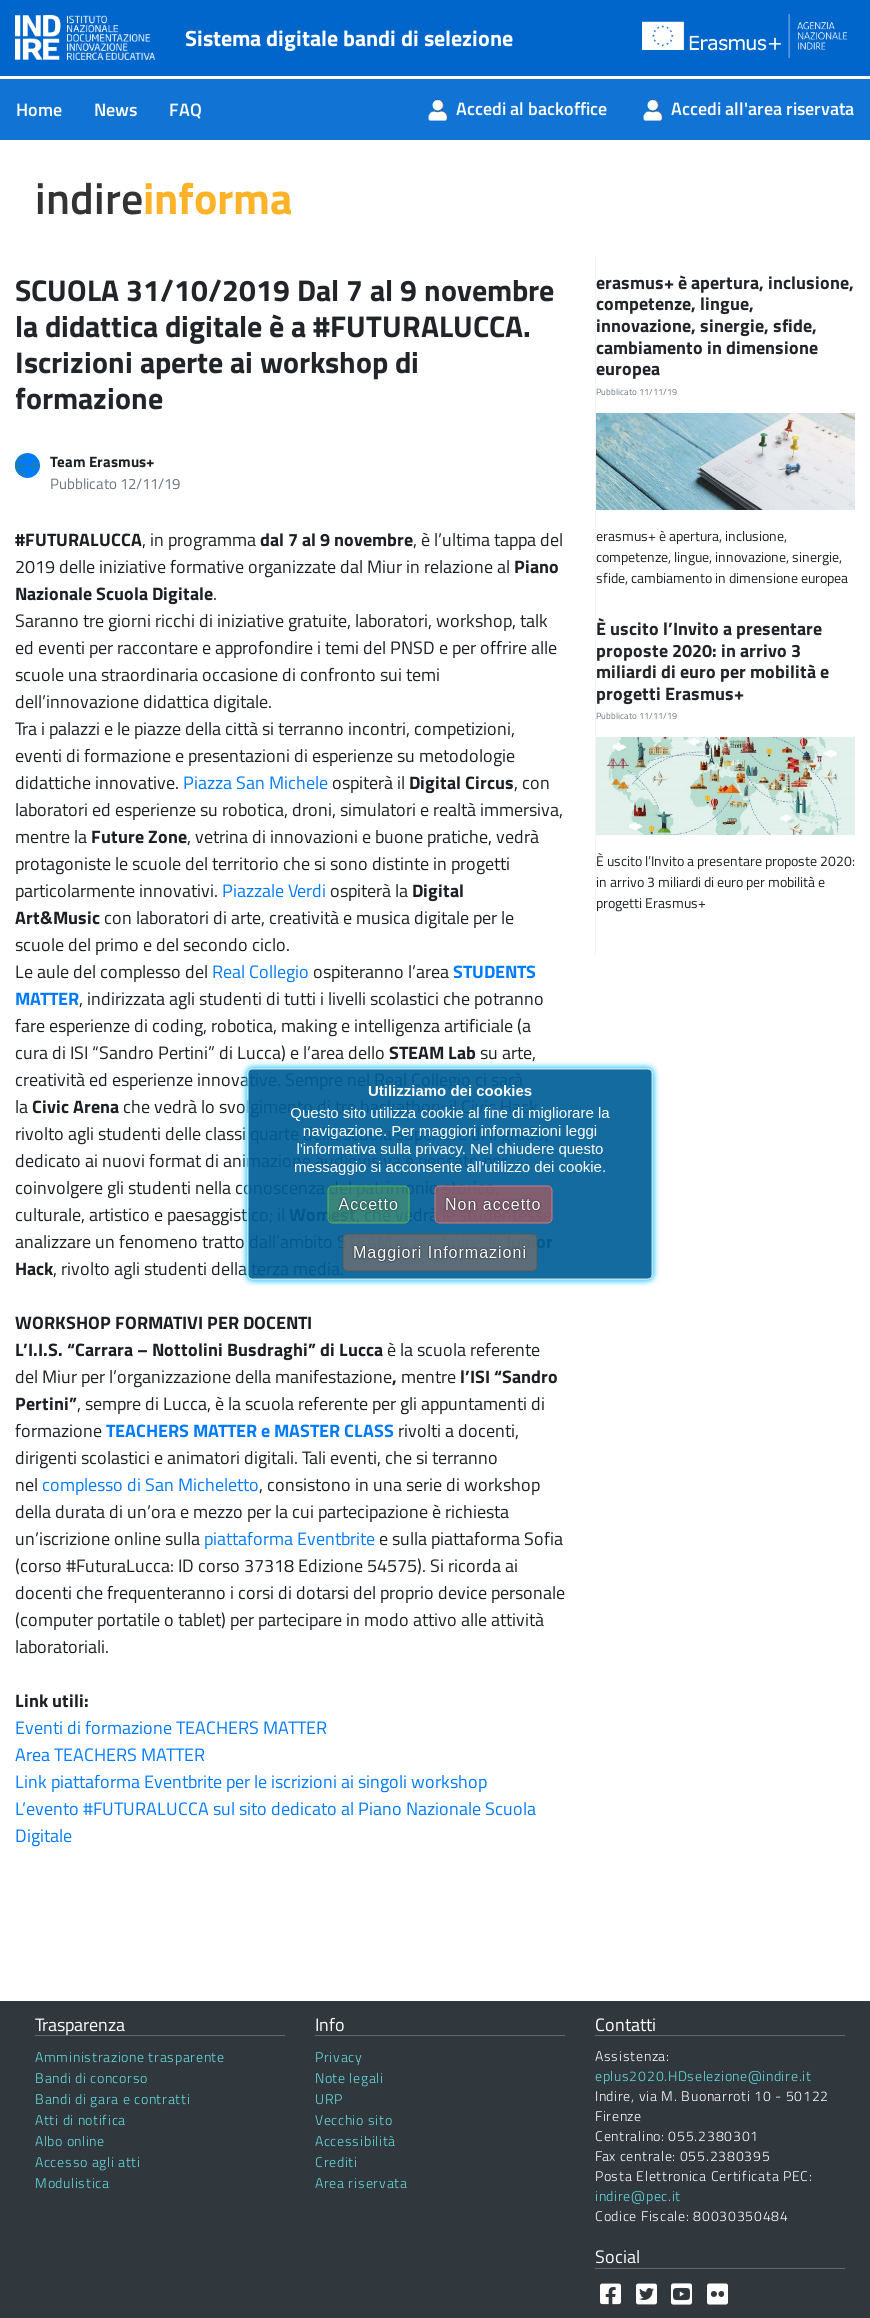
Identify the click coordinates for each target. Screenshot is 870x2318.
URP (329, 2098)
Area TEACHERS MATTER (110, 1754)
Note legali (349, 2077)
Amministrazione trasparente (130, 2056)
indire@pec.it (638, 2195)
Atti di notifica (80, 2119)
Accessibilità (355, 2140)
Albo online (70, 2140)
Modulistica (72, 2182)
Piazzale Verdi (274, 890)
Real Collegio (260, 971)
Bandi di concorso (91, 2077)
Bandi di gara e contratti (113, 2098)
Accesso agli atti (88, 2161)
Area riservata (361, 2182)
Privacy (339, 2056)
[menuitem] (39, 109)
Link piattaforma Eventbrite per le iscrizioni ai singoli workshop (251, 1781)
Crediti (336, 2161)
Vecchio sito (353, 2119)
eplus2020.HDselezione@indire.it (703, 2075)
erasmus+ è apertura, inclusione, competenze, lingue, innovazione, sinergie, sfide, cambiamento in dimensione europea (725, 325)
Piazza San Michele (255, 782)
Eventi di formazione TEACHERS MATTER (171, 1727)
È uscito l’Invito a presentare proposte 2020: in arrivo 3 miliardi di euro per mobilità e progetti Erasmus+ (712, 661)
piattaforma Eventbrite (289, 1538)
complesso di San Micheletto (150, 1484)
